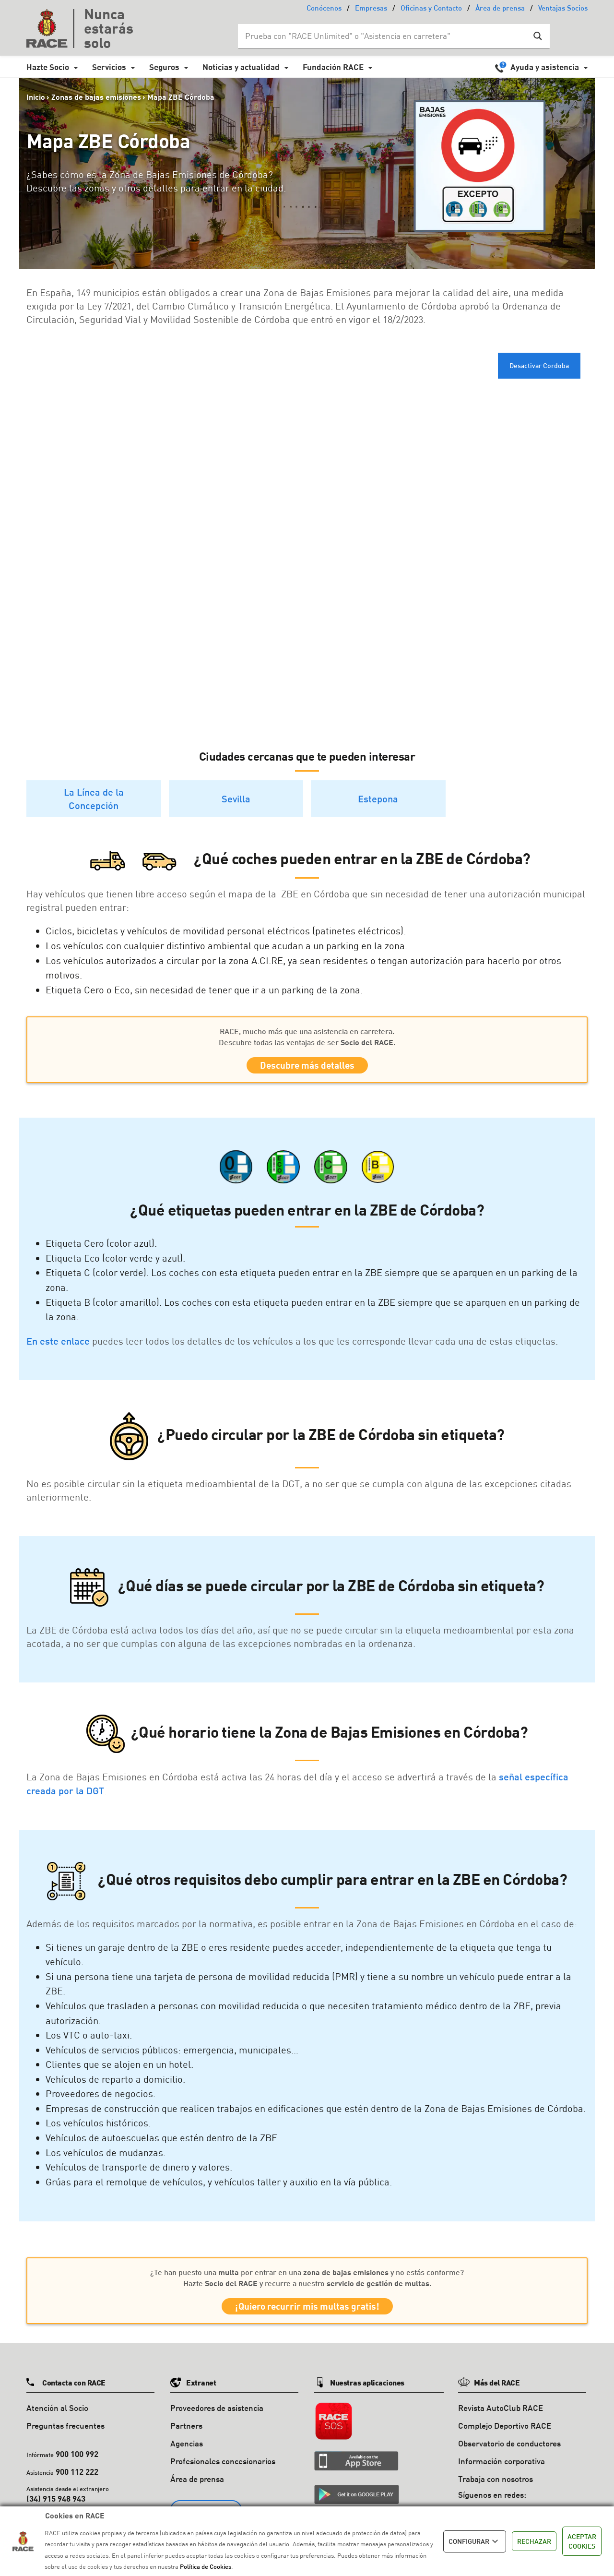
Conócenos (324, 8)
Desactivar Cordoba (539, 365)
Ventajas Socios (563, 8)
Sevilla (236, 798)
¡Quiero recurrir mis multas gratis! (307, 2311)
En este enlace (58, 1343)
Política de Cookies (205, 2566)
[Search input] (384, 36)
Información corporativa (501, 2467)
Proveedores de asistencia (216, 2414)
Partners (186, 2432)
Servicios (109, 67)
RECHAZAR (534, 2541)
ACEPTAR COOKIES (581, 2541)
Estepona (378, 798)
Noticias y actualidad (241, 67)
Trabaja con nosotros (495, 2485)
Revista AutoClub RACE (500, 2414)
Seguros (164, 67)
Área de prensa (500, 8)
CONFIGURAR (475, 2541)
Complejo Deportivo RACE (504, 2432)
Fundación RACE (333, 67)
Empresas (371, 8)
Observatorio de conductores (509, 2450)
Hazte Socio (47, 67)
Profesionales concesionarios (222, 2467)
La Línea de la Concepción (94, 798)
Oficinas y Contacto (431, 8)
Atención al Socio (57, 2414)
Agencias (186, 2450)
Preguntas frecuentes (65, 2432)
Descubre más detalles (307, 1067)
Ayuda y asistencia (544, 67)
